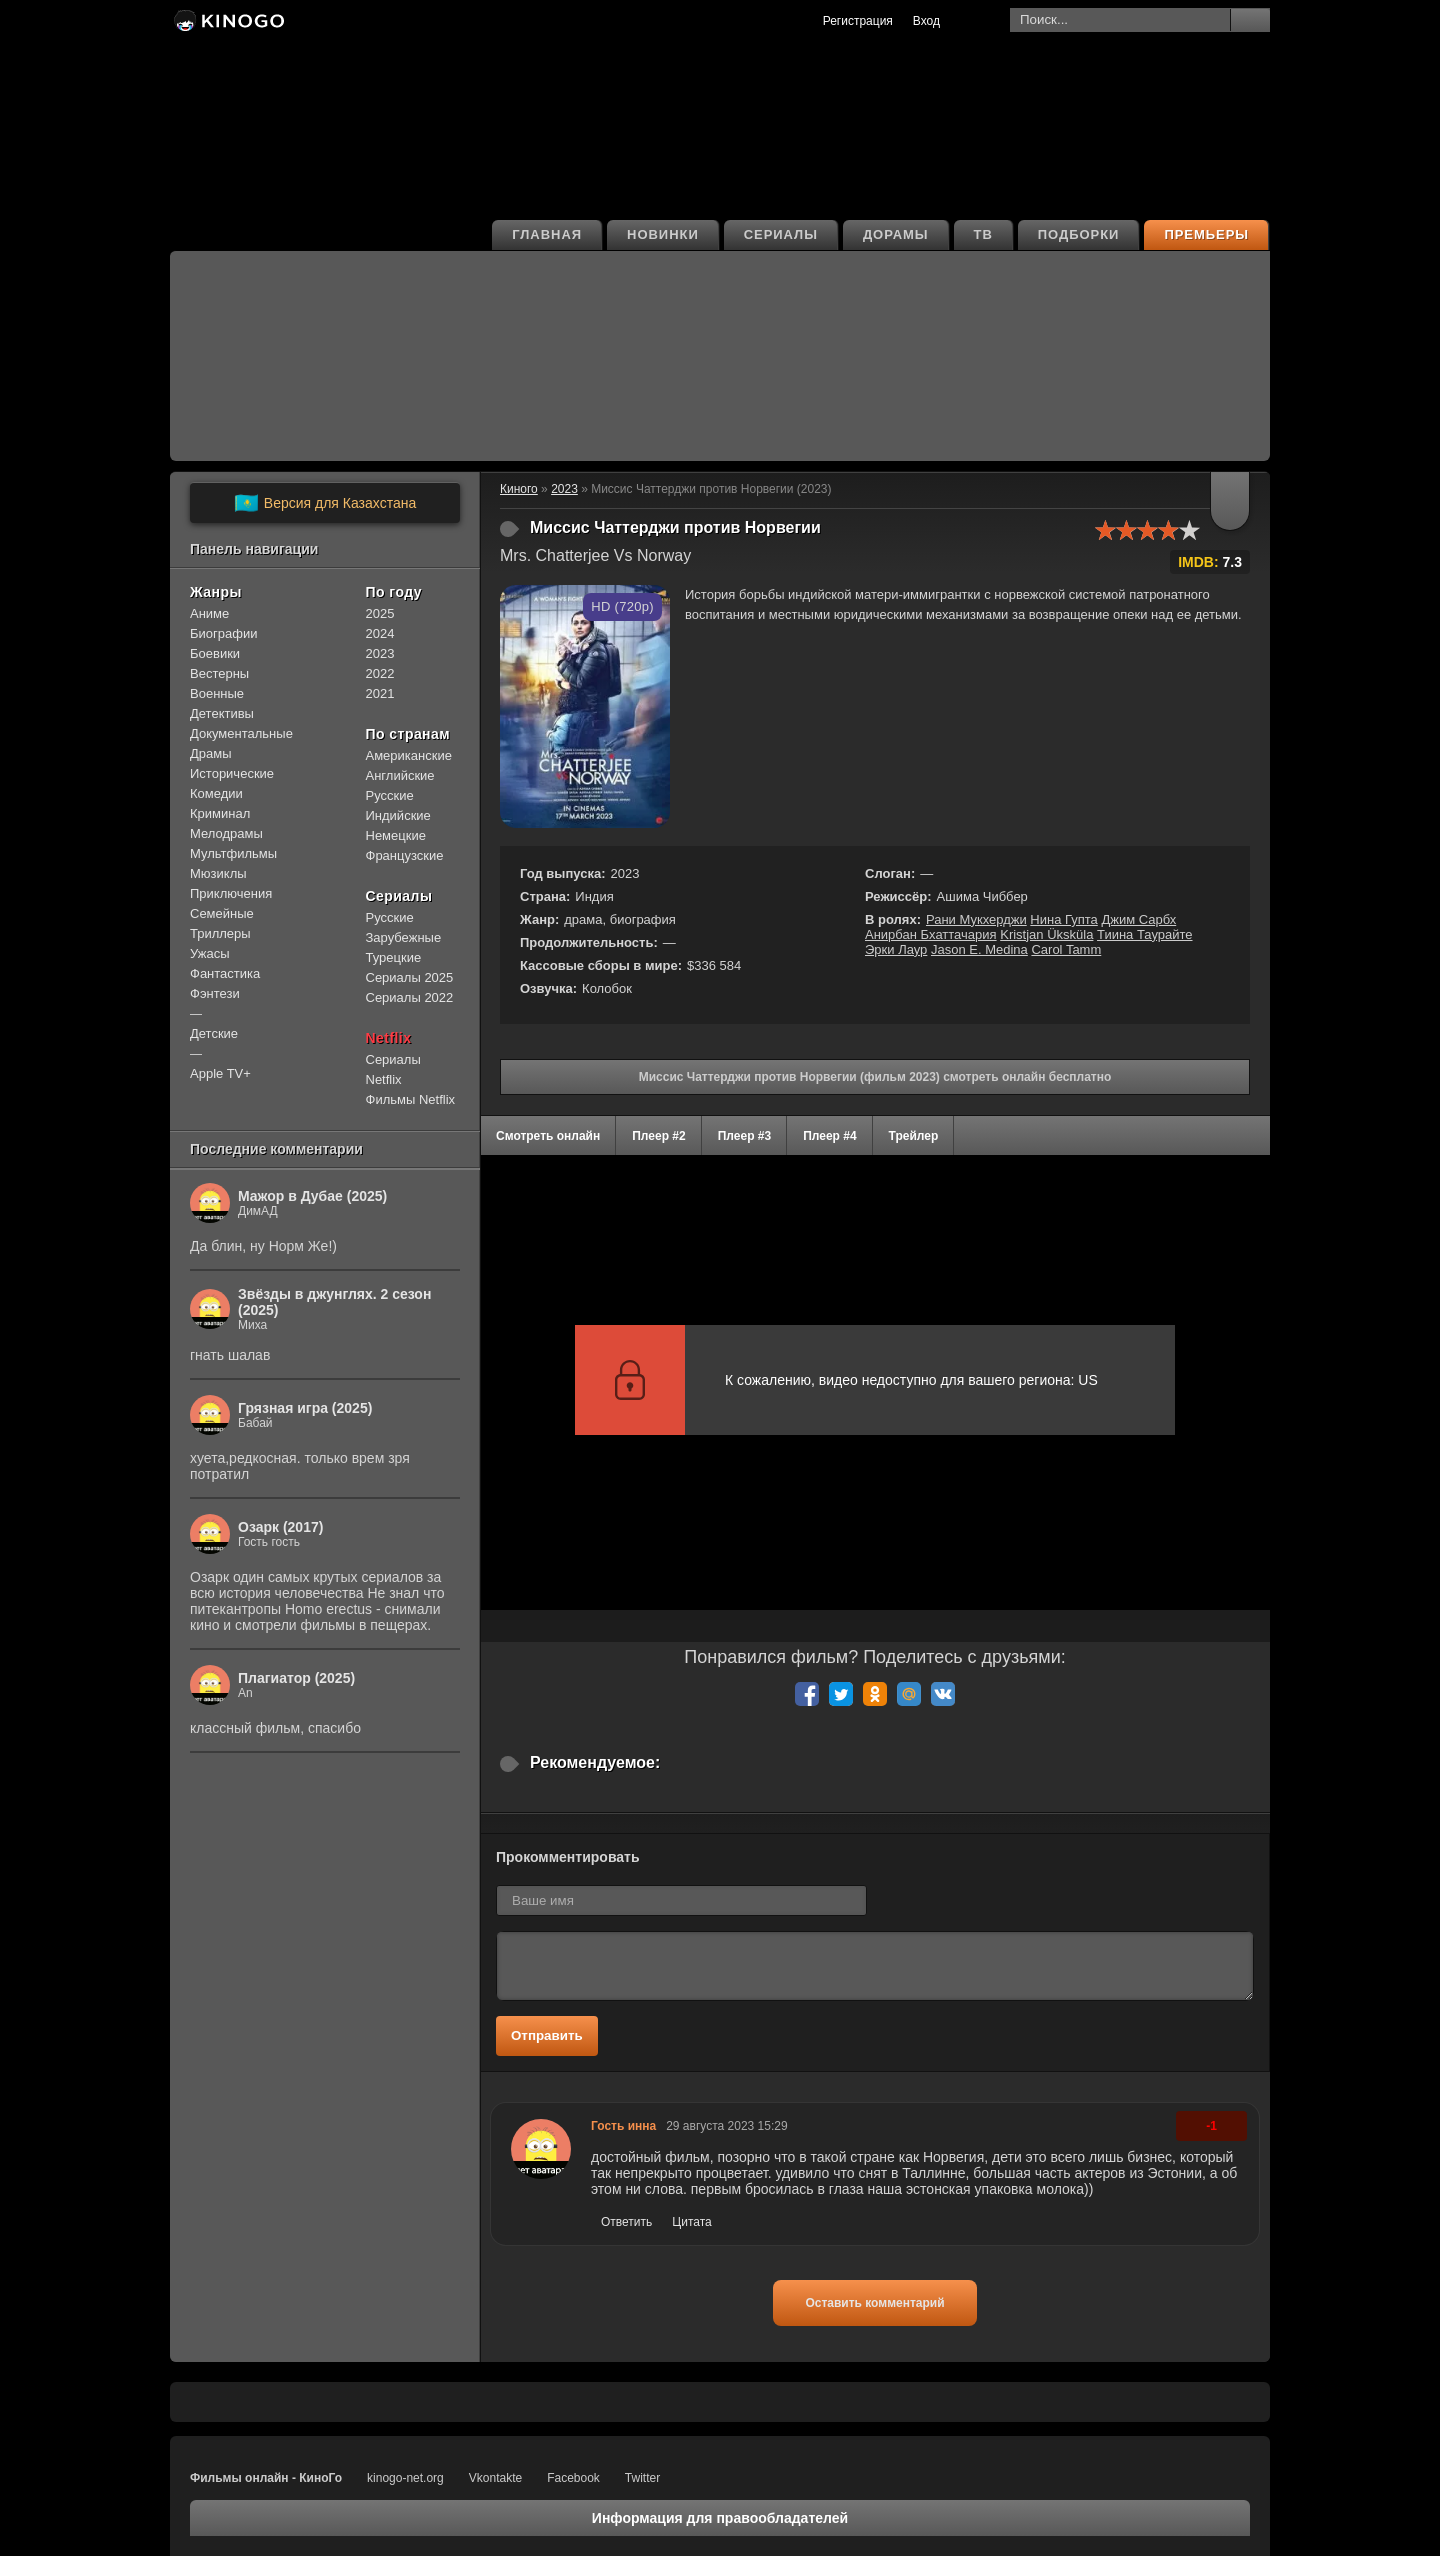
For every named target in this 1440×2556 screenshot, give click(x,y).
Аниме (209, 613)
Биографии (223, 633)
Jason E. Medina (979, 949)
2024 (380, 633)
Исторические (232, 773)
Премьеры (1206, 234)
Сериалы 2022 (410, 997)
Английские (400, 775)
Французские (405, 855)
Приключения (231, 893)
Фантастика (225, 973)
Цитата (691, 2222)
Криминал (220, 813)
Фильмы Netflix (411, 1099)
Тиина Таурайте (1144, 934)
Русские (390, 795)
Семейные (222, 913)
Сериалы (781, 234)
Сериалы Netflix (393, 1069)
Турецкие (394, 957)
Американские (409, 755)
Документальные (241, 733)
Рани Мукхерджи (976, 919)
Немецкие (396, 835)
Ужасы (210, 953)
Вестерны (219, 673)
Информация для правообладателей (720, 2518)
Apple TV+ (220, 1073)
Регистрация (858, 21)
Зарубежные (404, 937)
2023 (380, 653)
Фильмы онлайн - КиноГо (266, 2478)
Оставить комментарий (874, 2303)
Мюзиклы (218, 873)
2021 (380, 693)
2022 (380, 673)
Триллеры (220, 933)
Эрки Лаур (896, 949)
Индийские (398, 815)
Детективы (222, 713)
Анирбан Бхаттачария (931, 934)
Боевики (215, 653)
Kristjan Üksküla (1046, 934)
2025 (380, 613)
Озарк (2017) (280, 1527)
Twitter (642, 2478)
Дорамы (896, 234)
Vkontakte (495, 2478)
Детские (214, 1033)
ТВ (983, 234)
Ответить (626, 2222)
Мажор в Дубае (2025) (312, 1196)
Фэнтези (215, 993)
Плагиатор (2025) (296, 1678)
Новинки (663, 234)
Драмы (211, 753)
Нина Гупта (1063, 919)
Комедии (216, 793)
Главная (547, 234)
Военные (217, 693)
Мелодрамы (226, 833)
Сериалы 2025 (410, 977)
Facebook (573, 2478)
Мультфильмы (233, 853)
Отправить (547, 2035)
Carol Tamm (1066, 949)
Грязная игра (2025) (305, 1408)
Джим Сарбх (1138, 919)
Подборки (1079, 234)
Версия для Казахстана (325, 503)
